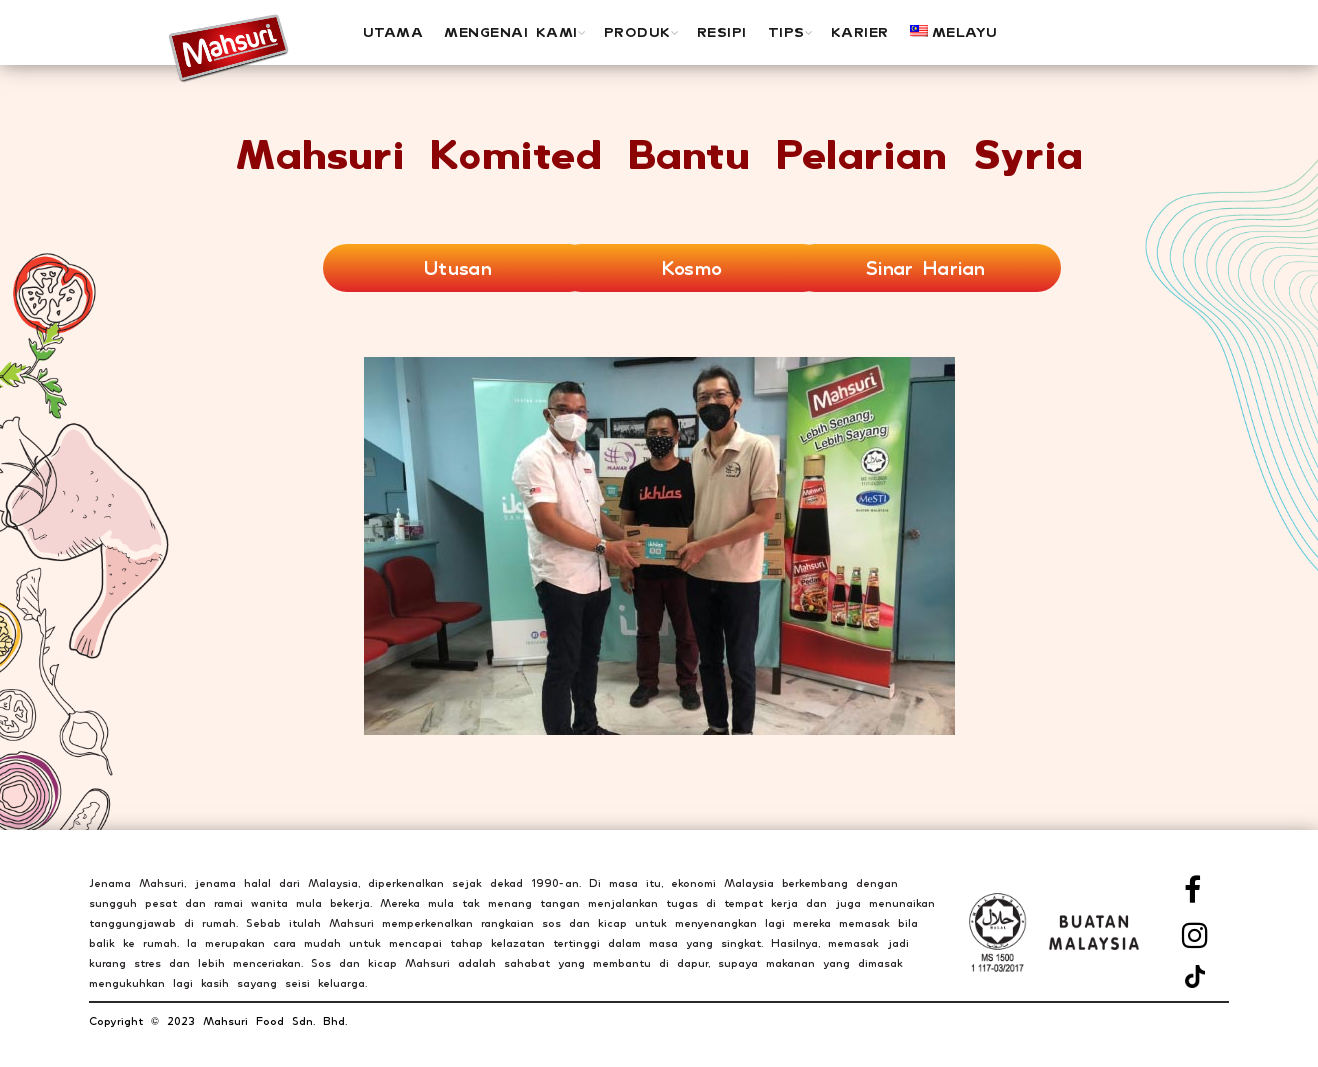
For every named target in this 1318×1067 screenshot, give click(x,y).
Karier (860, 32)
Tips (786, 32)
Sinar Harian (926, 268)
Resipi (722, 32)
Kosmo (692, 268)
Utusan (458, 268)
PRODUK (637, 32)
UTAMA (393, 32)
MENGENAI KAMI (511, 32)
